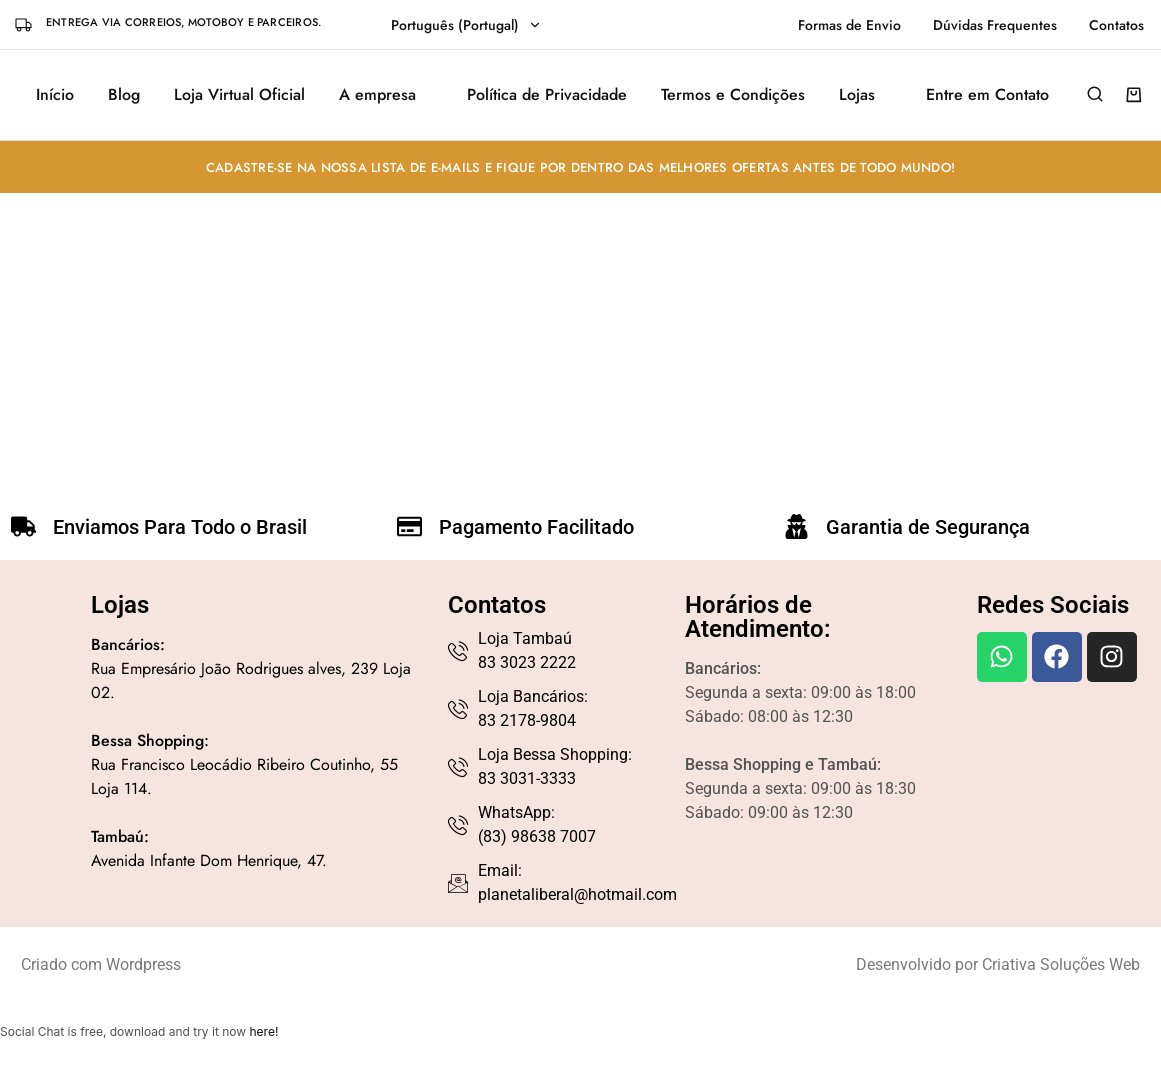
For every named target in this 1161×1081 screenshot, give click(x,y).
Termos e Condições (733, 95)
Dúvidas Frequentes (995, 25)
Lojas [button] (857, 95)
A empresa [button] (377, 95)
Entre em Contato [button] (987, 95)
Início (55, 95)
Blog (124, 95)
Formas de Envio (849, 25)
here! (263, 1031)
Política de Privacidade (547, 95)
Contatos (1116, 25)
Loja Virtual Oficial (239, 95)
